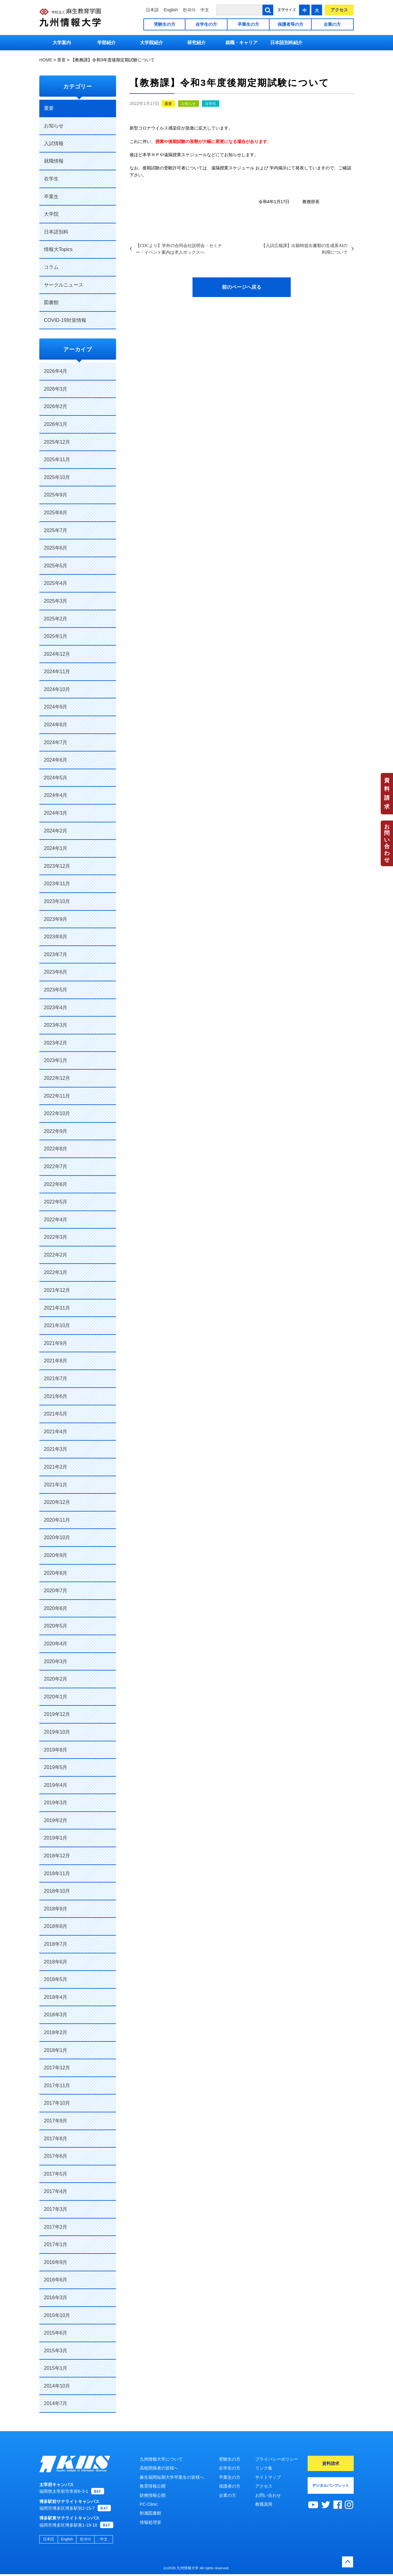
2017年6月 (56, 2156)
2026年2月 (56, 406)
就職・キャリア (241, 42)
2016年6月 (56, 2279)
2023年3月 (56, 1025)
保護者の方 (229, 2486)
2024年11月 (57, 671)
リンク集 (263, 2468)
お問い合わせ (387, 843)
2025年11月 (57, 459)
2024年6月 (56, 760)
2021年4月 (56, 1431)
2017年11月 (57, 2085)
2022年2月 (56, 1254)
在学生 (210, 104)
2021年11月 (57, 1308)
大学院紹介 (151, 42)
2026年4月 (56, 371)
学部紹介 (106, 42)
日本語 (152, 9)
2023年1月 (56, 1060)
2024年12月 (57, 654)
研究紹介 (196, 42)
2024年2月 (56, 830)
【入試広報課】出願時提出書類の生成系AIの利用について (304, 248)
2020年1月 (56, 1696)
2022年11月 (57, 1096)
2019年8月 (56, 1749)
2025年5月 (56, 565)
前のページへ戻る (241, 287)
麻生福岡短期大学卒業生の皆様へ (172, 2477)
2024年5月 (56, 777)
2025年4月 (56, 583)
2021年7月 (56, 1378)
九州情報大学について (161, 2459)
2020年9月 (56, 1555)
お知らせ (188, 104)
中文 (204, 9)
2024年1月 (56, 848)
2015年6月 (56, 2332)
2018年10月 (57, 1891)
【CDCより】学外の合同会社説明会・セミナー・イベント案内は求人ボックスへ (179, 248)
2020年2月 (56, 1679)
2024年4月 (56, 795)
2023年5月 (56, 989)
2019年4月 (56, 1785)
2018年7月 (56, 1944)
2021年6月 (56, 1396)
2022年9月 (56, 1131)
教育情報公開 (152, 2486)
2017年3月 (56, 2209)
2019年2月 (56, 1820)
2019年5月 (56, 1767)
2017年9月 (56, 2120)
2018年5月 (56, 1979)
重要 (168, 104)
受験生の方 (164, 24)
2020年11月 (57, 1520)
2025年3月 (56, 601)
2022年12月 (57, 1078)
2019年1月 (56, 1837)
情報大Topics (58, 249)
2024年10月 (57, 689)
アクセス (339, 9)
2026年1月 (56, 424)
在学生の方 (206, 24)
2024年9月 (56, 706)
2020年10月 (57, 1537)
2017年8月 (56, 2138)
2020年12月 (57, 1502)
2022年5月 (56, 1201)
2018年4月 (56, 1997)
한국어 (189, 9)
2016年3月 (56, 2297)
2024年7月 (56, 742)
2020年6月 (56, 1608)
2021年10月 (57, 1325)
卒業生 (51, 196)
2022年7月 (56, 1166)
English (171, 9)
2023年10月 (57, 901)
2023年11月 (57, 883)
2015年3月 (56, 2350)
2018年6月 (56, 1961)
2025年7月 (56, 530)
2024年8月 (56, 724)
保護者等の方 (290, 24)
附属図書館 (150, 2513)
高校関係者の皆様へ (159, 2468)
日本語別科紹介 (286, 42)
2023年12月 (57, 866)
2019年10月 (57, 1732)
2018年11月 (57, 1873)
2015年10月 (57, 2315)
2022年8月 (56, 1148)
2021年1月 (56, 1484)
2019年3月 (56, 1802)
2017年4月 (56, 2191)
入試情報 (54, 143)
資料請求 (387, 793)
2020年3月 (56, 1661)
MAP (98, 2493)
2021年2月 (56, 1467)
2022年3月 (56, 1237)
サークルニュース (63, 285)
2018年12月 (57, 1855)
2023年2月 (56, 1042)
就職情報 (54, 161)
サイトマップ (268, 2477)
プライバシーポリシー (276, 2459)
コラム (51, 267)
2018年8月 (56, 1926)
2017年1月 (56, 2244)
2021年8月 (56, 1360)
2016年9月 (56, 2262)
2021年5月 (56, 1413)
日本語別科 (56, 231)
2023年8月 (56, 936)
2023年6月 (56, 972)
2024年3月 (56, 813)
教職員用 (263, 2504)
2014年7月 (56, 2403)
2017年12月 (57, 2067)
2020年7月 (56, 1590)
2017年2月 (56, 2227)
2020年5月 (56, 1625)
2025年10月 (57, 477)
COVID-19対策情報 (65, 320)
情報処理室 (150, 2522)
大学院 (51, 214)
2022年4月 (56, 1219)
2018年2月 (56, 2032)
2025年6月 (56, 547)
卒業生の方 (248, 24)
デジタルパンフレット (330, 2485)
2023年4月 (56, 1007)
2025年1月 (56, 636)
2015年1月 (56, 2368)
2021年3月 (56, 1449)
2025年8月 (56, 512)
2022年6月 (56, 1184)
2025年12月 (57, 442)
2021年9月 (56, 1343)
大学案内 (62, 42)
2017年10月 (57, 2103)
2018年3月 (56, 2014)
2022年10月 (57, 1113)
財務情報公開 (152, 2495)
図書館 (51, 302)
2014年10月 (57, 2386)
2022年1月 (56, 1272)
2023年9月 (56, 919)
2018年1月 (56, 2050)
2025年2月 (56, 618)
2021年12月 (57, 1290)
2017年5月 (56, 2173)
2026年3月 (56, 389)
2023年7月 (56, 954)
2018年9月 (56, 1908)
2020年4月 (56, 1643)
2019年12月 (57, 1714)
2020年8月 (56, 1573)
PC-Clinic (149, 2504)
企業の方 (332, 24)
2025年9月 (56, 494)
